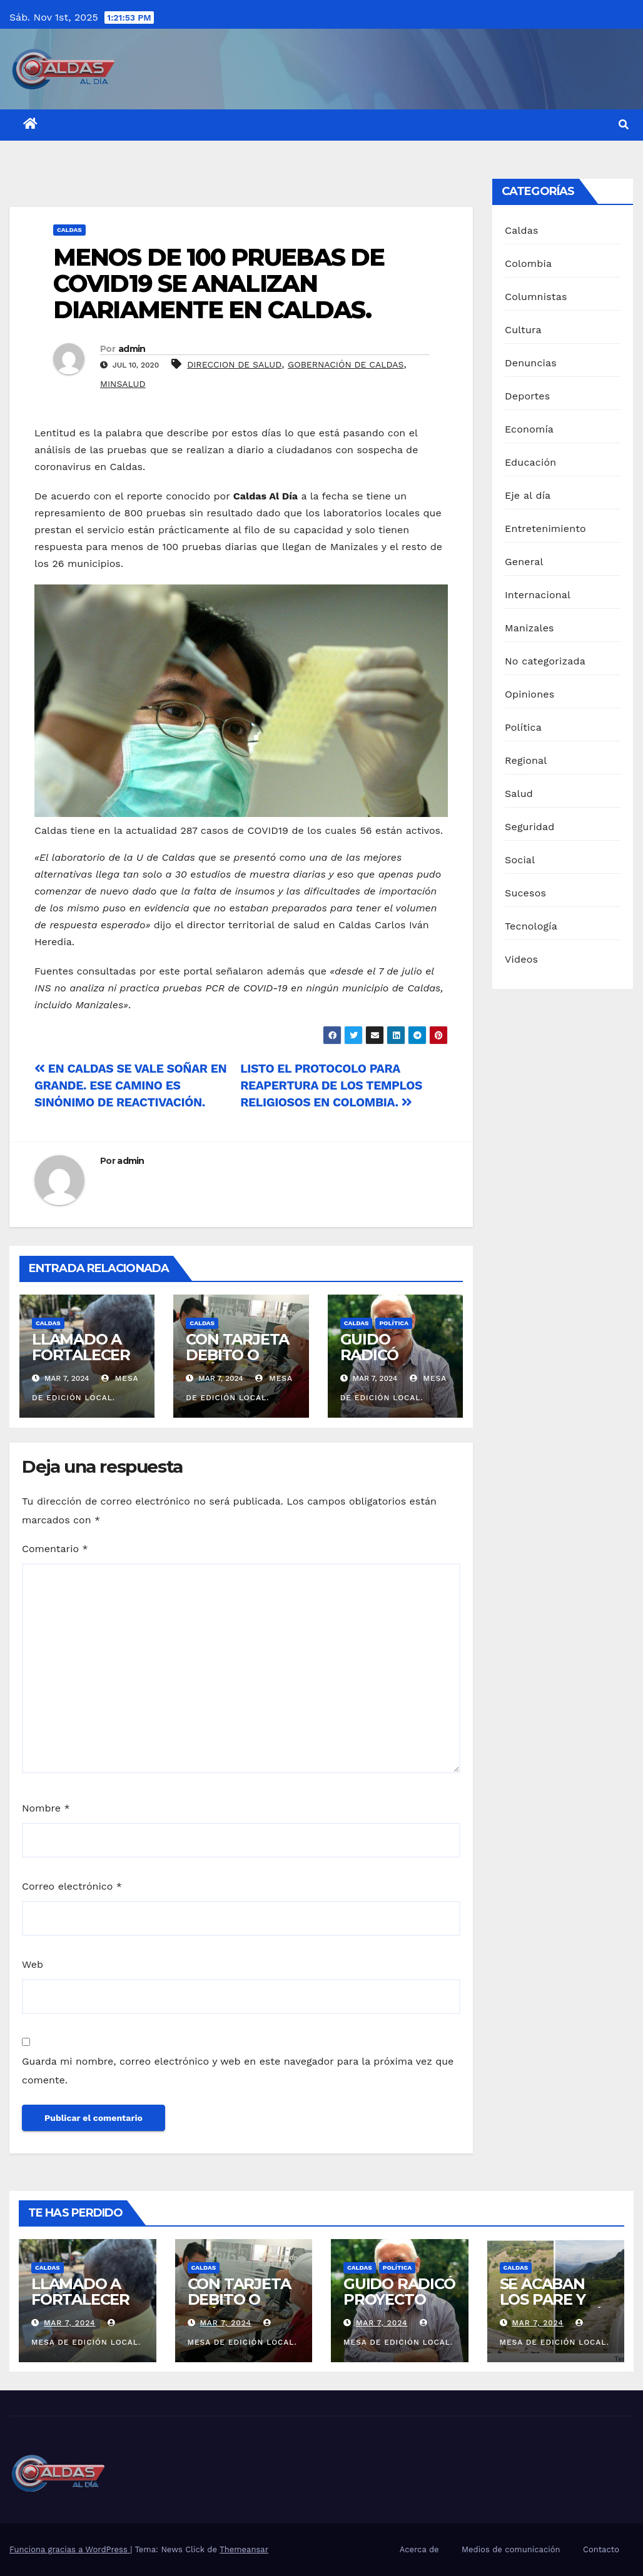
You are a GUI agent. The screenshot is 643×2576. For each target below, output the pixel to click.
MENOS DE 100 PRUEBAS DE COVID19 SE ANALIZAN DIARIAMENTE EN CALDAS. (218, 283)
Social (520, 860)
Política (393, 1323)
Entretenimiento (545, 528)
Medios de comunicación (511, 2549)
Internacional (537, 595)
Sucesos (525, 893)
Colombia (528, 263)
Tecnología (531, 926)
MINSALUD (123, 384)
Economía (529, 429)
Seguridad (530, 827)
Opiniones (529, 694)
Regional (526, 760)
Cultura (523, 330)
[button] (624, 125)
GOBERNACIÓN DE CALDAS (345, 364)
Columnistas (536, 297)
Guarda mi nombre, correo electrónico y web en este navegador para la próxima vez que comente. (237, 2070)
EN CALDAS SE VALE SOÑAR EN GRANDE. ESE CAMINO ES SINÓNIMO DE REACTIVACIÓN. (130, 1085)
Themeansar (244, 2549)
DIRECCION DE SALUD (234, 364)
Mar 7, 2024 (70, 2322)
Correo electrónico (72, 1886)
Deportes (527, 396)
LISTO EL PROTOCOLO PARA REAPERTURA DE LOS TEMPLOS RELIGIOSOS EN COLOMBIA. (331, 1085)
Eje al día (527, 495)
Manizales (529, 628)
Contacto (601, 2549)
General (524, 562)
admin (132, 348)
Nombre (46, 1808)
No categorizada (545, 661)
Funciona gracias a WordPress (69, 2549)
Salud (519, 793)
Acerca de (419, 2549)
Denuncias (531, 363)
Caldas (69, 229)
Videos (521, 959)
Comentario (55, 1549)
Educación (530, 462)
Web (32, 1964)
